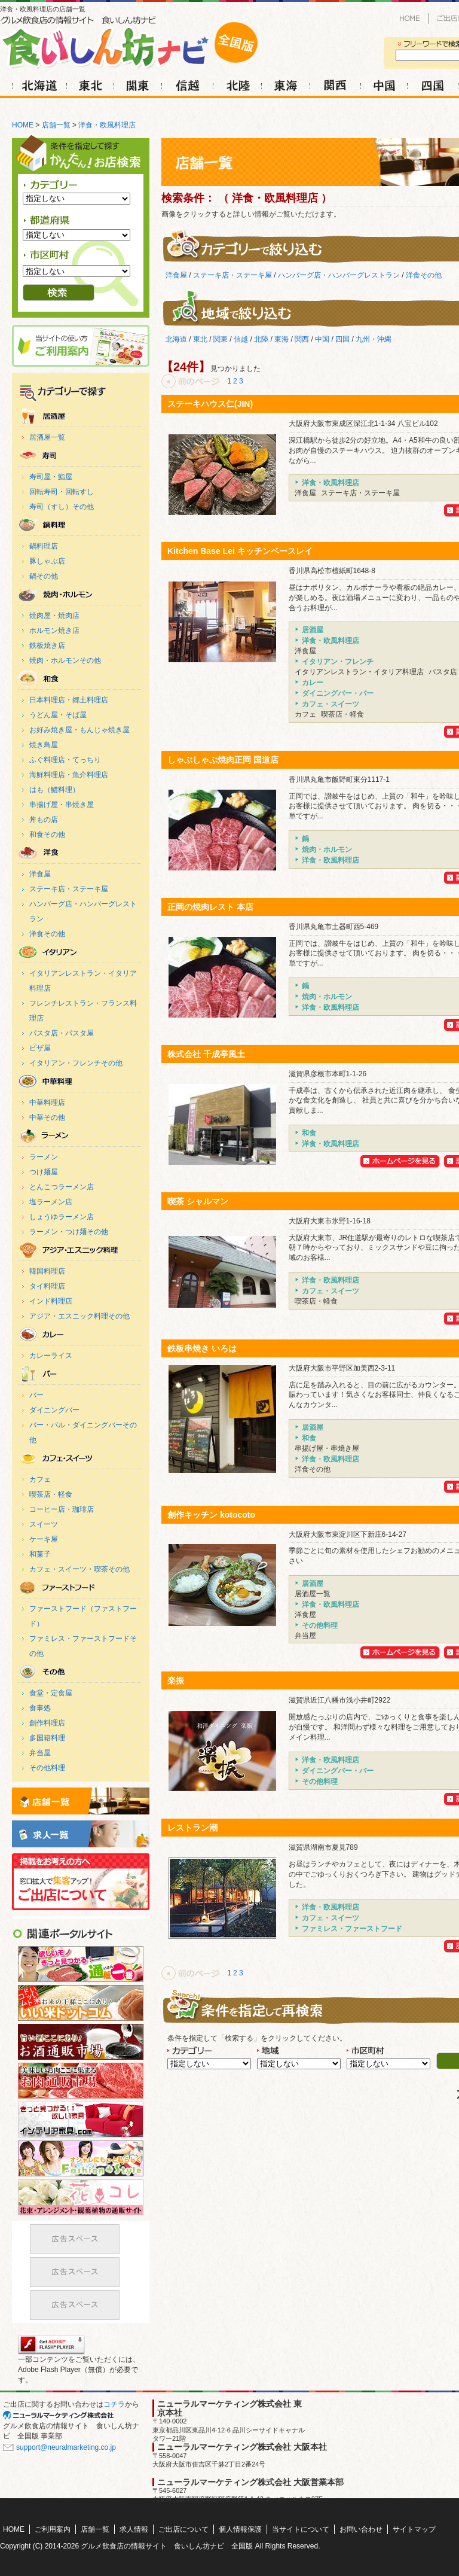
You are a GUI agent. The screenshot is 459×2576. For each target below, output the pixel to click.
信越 (186, 85)
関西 (335, 85)
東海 (286, 85)
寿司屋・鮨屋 (50, 477)
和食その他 (47, 834)
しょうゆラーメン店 (61, 1217)
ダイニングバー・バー (79, 1373)
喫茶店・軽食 (50, 1494)
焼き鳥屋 (43, 745)
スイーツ (43, 1524)
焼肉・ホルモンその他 (65, 660)
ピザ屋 (40, 1048)
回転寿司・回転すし (61, 492)
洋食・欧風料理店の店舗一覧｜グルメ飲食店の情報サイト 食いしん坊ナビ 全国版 (140, 42)
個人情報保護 (240, 2529)
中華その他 (47, 1117)
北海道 (37, 85)
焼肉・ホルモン (79, 594)
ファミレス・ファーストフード (79, 1587)
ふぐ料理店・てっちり (65, 760)
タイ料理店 (47, 1286)
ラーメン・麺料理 (79, 1135)
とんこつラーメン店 (61, 1187)
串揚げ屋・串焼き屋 (61, 804)
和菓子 (40, 1554)
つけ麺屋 (43, 1172)
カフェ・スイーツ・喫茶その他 (79, 1569)
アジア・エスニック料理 (79, 1250)
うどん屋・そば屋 (58, 715)
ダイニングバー (54, 1410)
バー (36, 1395)
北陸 (238, 85)
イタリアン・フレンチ (79, 952)
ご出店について (80, 1881)
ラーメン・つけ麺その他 (68, 1232)
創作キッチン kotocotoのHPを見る (400, 1653)
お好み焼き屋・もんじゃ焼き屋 (79, 730)
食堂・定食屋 (50, 1693)
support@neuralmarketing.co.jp (66, 2447)
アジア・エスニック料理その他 (79, 1316)
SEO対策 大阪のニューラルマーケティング (63, 2415)
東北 (91, 85)
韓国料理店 (47, 1271)
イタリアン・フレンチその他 (76, 1063)
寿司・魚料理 (79, 455)
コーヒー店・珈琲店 (61, 1509)
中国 (385, 85)
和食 (79, 678)
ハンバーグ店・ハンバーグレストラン (339, 275)
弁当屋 (40, 1753)
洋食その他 (47, 934)
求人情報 (215, 106)
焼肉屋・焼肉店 (54, 615)
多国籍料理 (47, 1738)
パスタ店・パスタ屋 (61, 1033)
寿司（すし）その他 (61, 507)
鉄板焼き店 (47, 645)
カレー (79, 1334)
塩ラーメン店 (50, 1202)
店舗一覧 (56, 125)
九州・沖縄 (373, 339)
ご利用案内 (94, 106)
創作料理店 (47, 1723)
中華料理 (79, 1081)
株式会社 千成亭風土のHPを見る (400, 1161)
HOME (410, 18)
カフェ (40, 1479)
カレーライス (50, 1355)
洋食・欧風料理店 (107, 125)
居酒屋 (79, 416)
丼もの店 (43, 819)
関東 (139, 85)
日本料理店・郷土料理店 (68, 700)
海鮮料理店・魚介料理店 (68, 775)
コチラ (114, 2404)
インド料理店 (50, 1301)
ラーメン (43, 1157)
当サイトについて (300, 2529)
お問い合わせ (360, 2529)
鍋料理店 (43, 546)
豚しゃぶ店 (47, 561)
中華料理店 (47, 1102)
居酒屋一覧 (47, 437)
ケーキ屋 (43, 1539)
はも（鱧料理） (54, 789)
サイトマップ (414, 2529)
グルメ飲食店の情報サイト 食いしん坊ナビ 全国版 (167, 2546)
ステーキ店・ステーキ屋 (68, 889)
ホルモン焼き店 (54, 630)
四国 (432, 85)
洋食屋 (40, 874)
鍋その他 (43, 576)
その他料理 (79, 1671)
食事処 (40, 1708)
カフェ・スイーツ (79, 1458)
